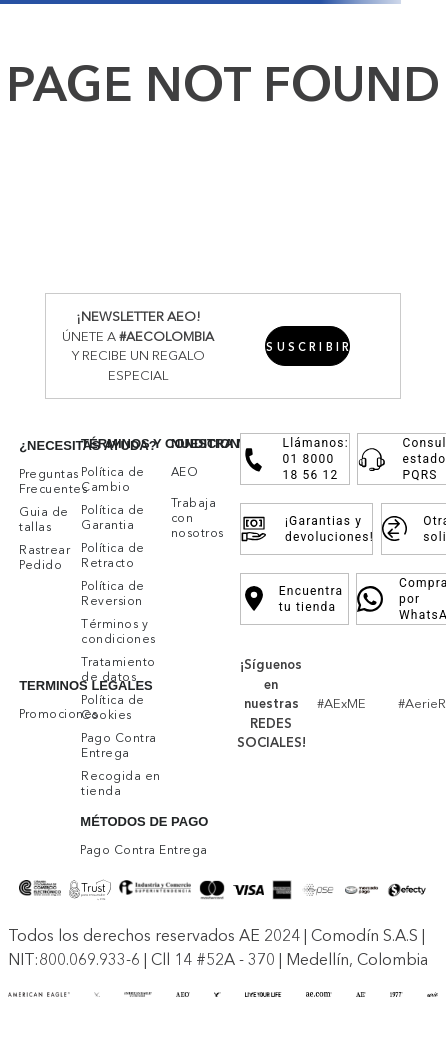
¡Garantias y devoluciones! (306, 529)
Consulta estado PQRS (404, 459)
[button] (307, 346)
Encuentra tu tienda (294, 599)
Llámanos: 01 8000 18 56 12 (295, 459)
